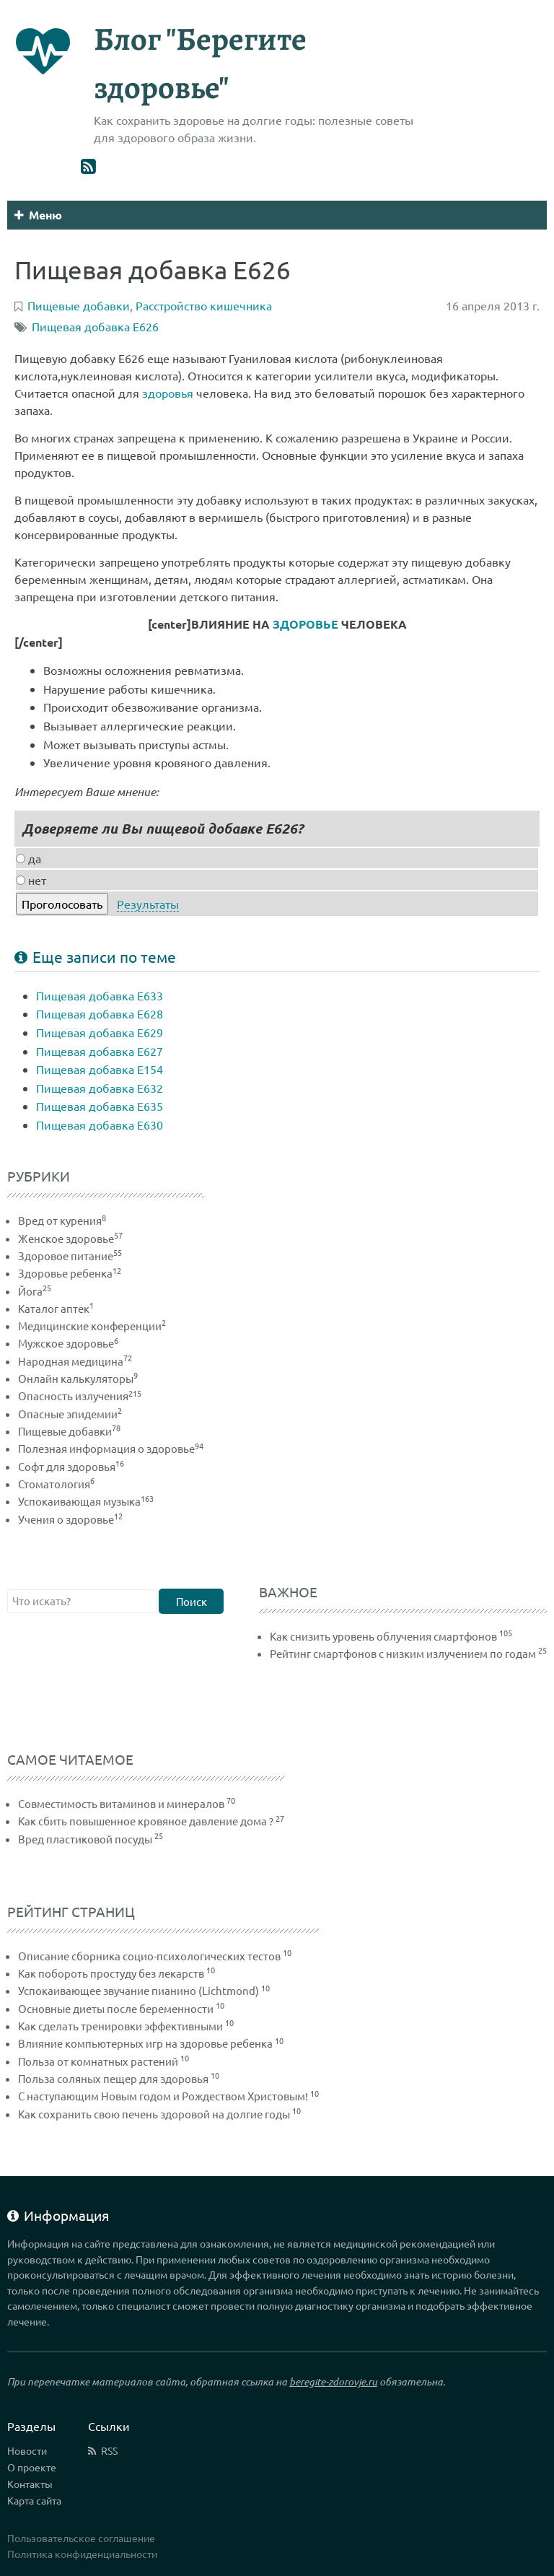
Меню (38, 214)
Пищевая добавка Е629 (99, 1032)
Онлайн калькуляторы (78, 1378)
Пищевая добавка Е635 (99, 1106)
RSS (109, 2450)
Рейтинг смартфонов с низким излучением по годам (403, 1653)
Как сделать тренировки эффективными (120, 2026)
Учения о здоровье (70, 1519)
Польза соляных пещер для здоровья (113, 2078)
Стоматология (56, 1483)
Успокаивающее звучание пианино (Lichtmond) (138, 1990)
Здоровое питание (70, 1255)
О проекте (31, 2467)
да (28, 858)
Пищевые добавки (69, 1431)
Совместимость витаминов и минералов (121, 1803)
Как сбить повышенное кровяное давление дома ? (145, 1821)
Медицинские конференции (92, 1325)
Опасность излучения (79, 1395)
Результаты (148, 903)
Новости (27, 2450)
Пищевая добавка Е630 (99, 1124)
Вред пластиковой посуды (85, 1839)
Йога (34, 1291)
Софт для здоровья (71, 1466)
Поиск (191, 1601)
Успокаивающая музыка (86, 1501)
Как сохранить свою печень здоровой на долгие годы (154, 2114)
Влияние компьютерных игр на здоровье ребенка (145, 2043)
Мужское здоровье (68, 1343)
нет (31, 880)
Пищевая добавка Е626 (95, 326)
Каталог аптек (56, 1308)
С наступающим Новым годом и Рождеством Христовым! (163, 2096)
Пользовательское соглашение (81, 2537)
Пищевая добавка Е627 (99, 1051)
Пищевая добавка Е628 (99, 1013)
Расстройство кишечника (204, 305)
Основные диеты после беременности (116, 2008)
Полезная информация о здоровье (110, 1448)
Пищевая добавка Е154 (99, 1069)
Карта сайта (34, 2500)
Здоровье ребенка (69, 1273)
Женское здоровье (70, 1238)
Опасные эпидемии (70, 1413)
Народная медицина (75, 1361)
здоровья (167, 392)
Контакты (30, 2483)
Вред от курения (62, 1220)
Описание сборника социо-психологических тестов (149, 1955)
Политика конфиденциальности (82, 2553)
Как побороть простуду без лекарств (111, 1973)
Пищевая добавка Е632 (99, 1087)
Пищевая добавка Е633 (99, 995)
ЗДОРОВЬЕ (305, 624)
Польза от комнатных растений (98, 2061)
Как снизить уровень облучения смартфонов (383, 1636)
